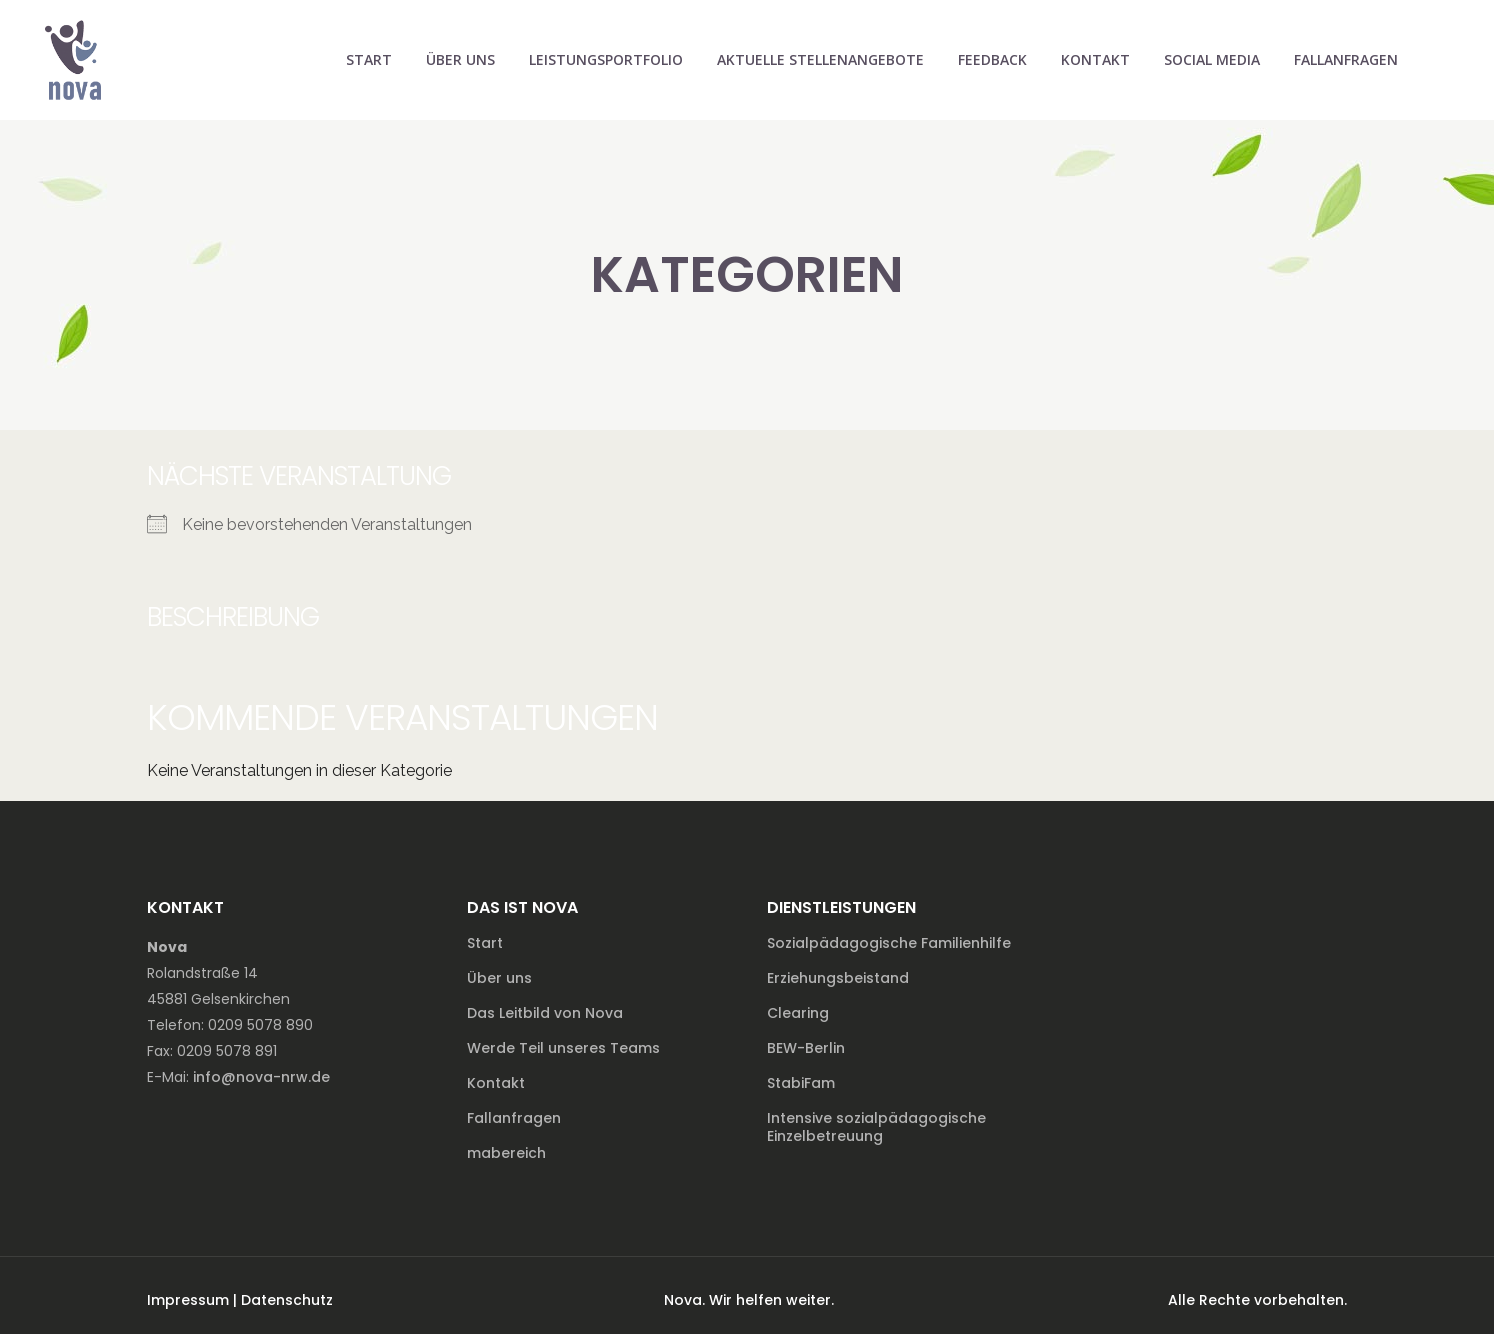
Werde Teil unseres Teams (563, 1048)
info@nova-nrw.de (261, 1077)
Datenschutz (287, 1300)
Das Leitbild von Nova (545, 1013)
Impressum (188, 1300)
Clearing (798, 1013)
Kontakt (496, 1083)
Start (485, 943)
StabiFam (801, 1083)
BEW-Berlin (806, 1048)
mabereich (506, 1153)
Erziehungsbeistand (838, 978)
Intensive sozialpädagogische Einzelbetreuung (876, 1127)
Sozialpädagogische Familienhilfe (889, 943)
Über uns (499, 978)
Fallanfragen (514, 1118)
